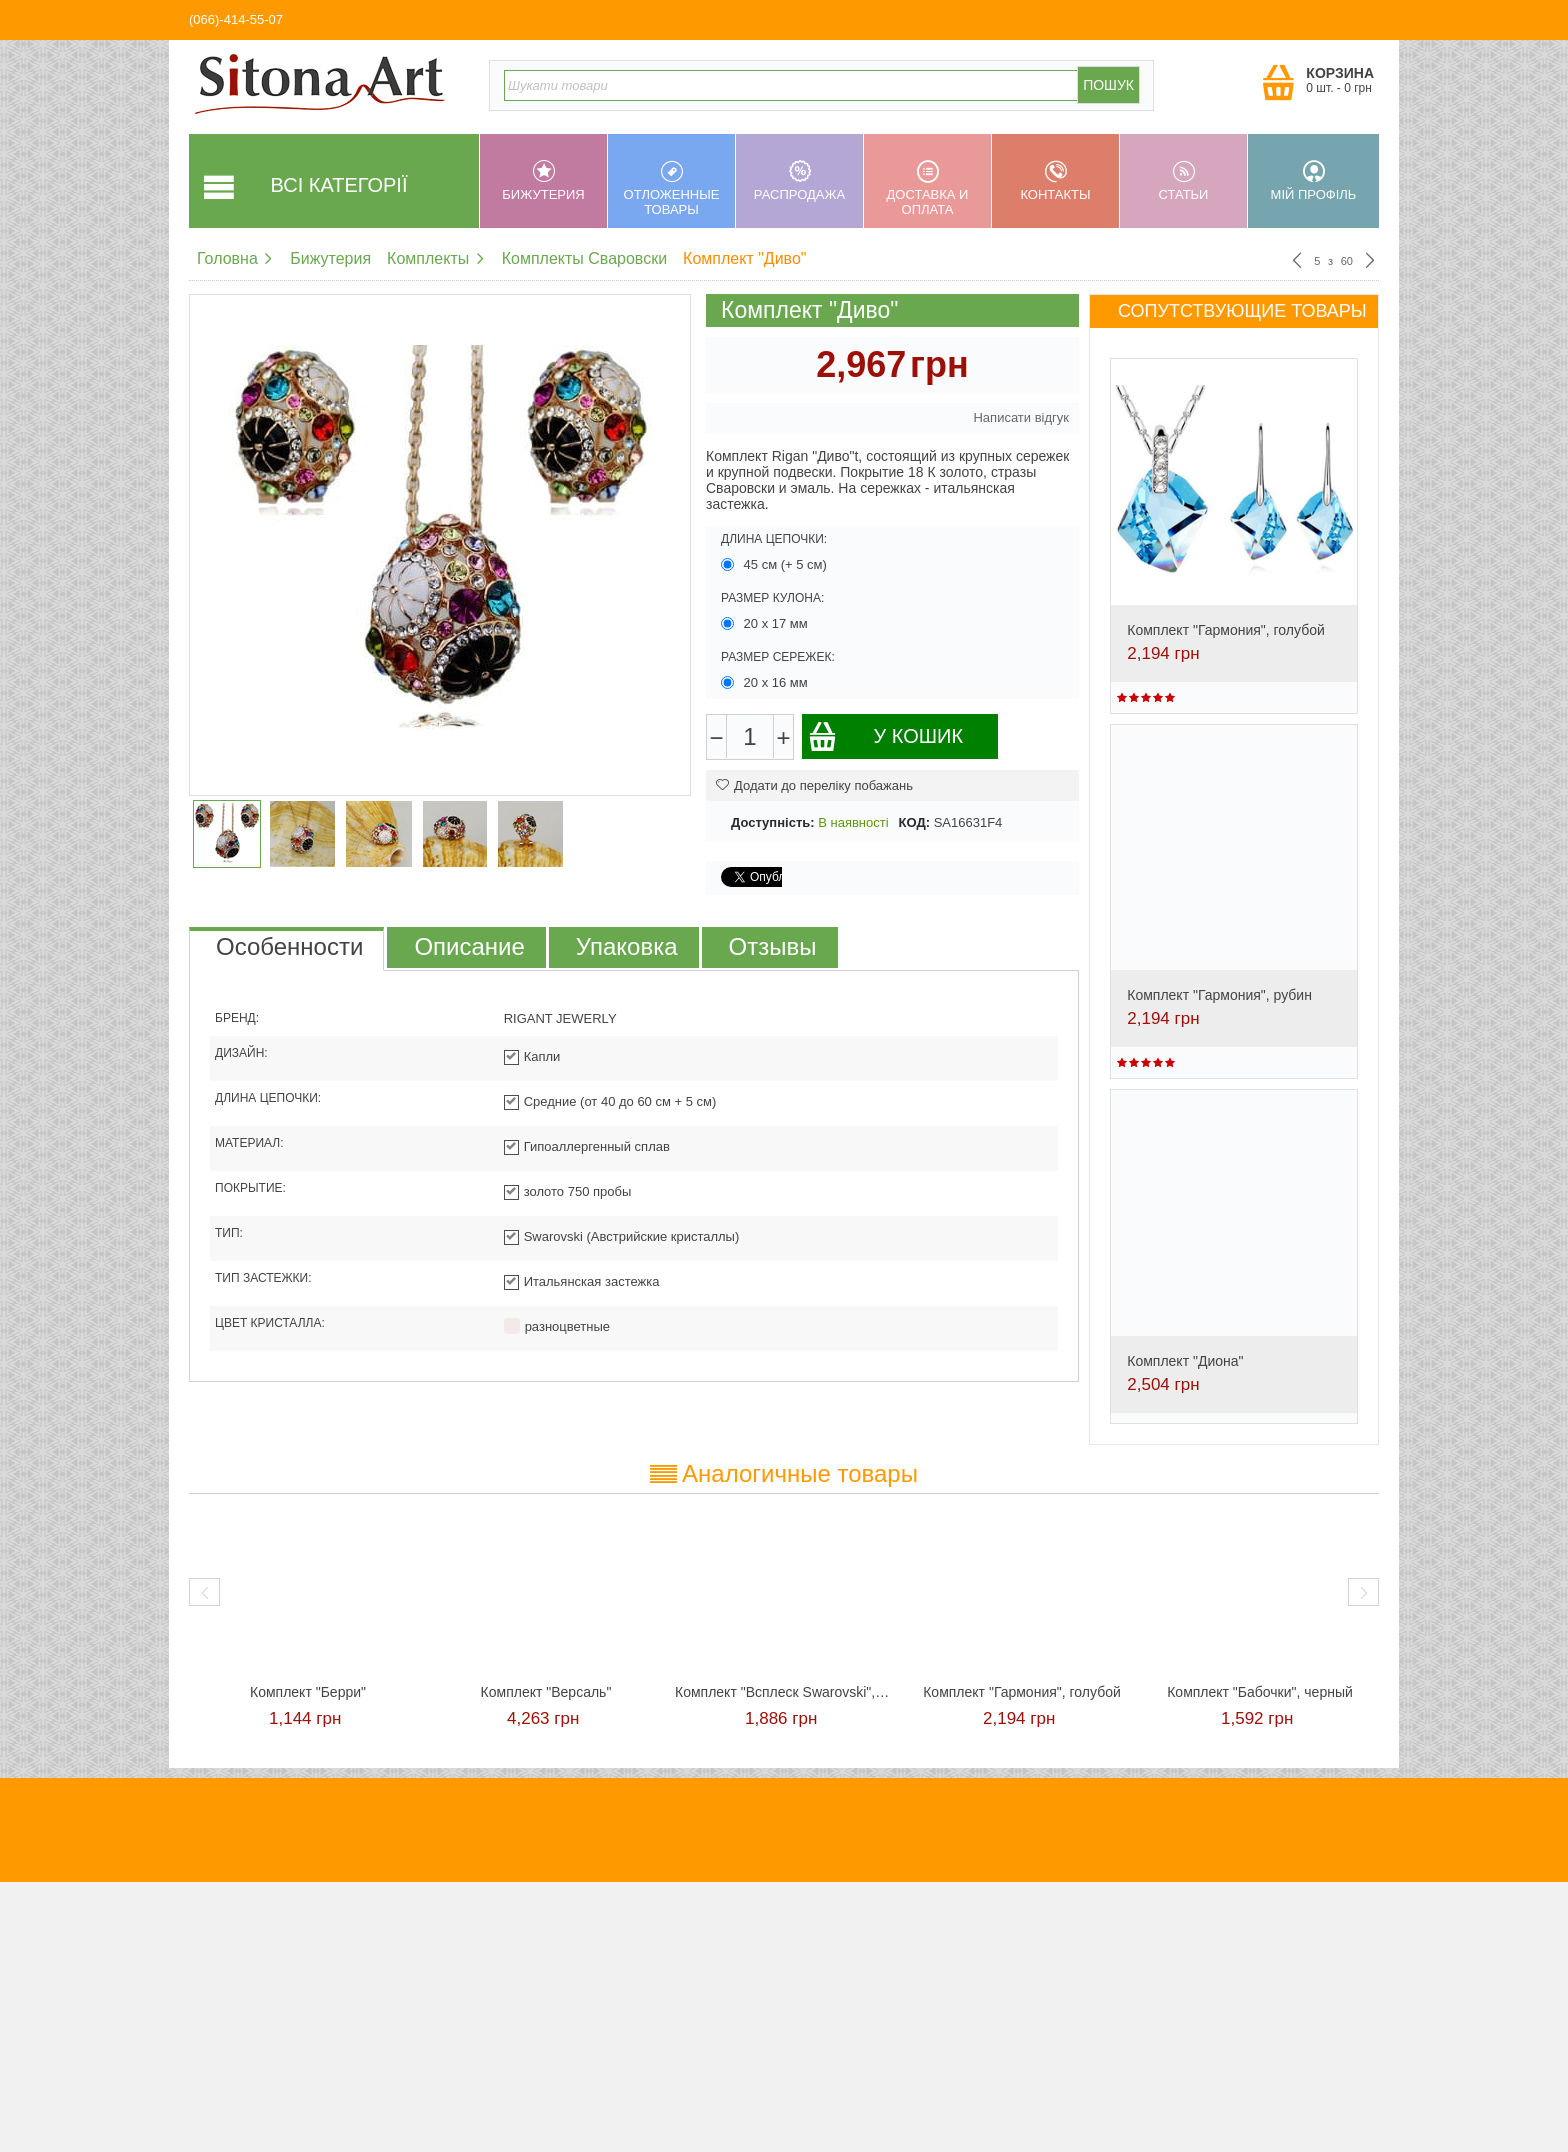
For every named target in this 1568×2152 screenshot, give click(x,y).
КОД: (914, 822)
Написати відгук (1021, 417)
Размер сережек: (778, 657)
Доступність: (773, 822)
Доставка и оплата (927, 188)
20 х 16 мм (766, 682)
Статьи (1183, 181)
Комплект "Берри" (308, 1692)
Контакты (1055, 181)
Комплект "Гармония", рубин (1219, 995)
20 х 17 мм (766, 623)
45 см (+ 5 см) (776, 564)
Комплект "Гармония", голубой (1226, 630)
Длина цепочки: (774, 539)
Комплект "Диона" (1185, 1361)
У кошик (885, 736)
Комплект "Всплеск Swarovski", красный (784, 1692)
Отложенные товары (671, 188)
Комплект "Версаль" (546, 1692)
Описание (469, 946)
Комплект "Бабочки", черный (1260, 1692)
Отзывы (773, 946)
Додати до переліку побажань (814, 785)
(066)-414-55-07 (236, 19)
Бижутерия (543, 181)
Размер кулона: (772, 598)
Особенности (289, 946)
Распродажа (799, 181)
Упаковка (627, 946)
